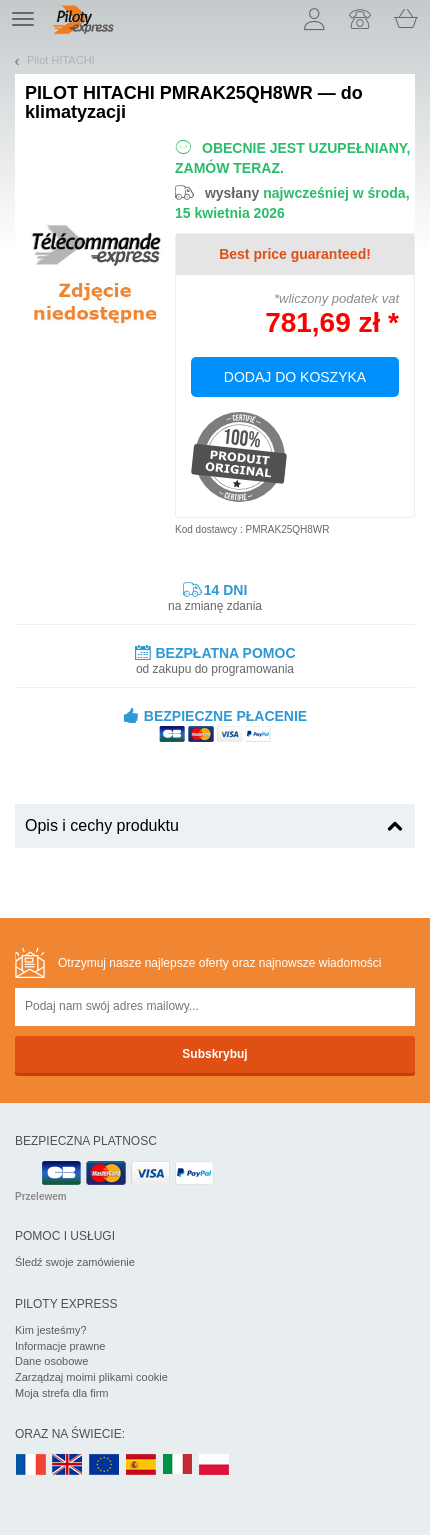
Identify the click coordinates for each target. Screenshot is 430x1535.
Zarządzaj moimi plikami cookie (91, 1377)
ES (141, 1465)
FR (31, 1465)
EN (105, 1465)
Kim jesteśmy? (51, 1330)
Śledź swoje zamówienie (75, 1262)
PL (215, 1465)
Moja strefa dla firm (62, 1393)
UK (68, 1465)
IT (178, 1465)
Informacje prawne (60, 1346)
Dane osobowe (51, 1361)
